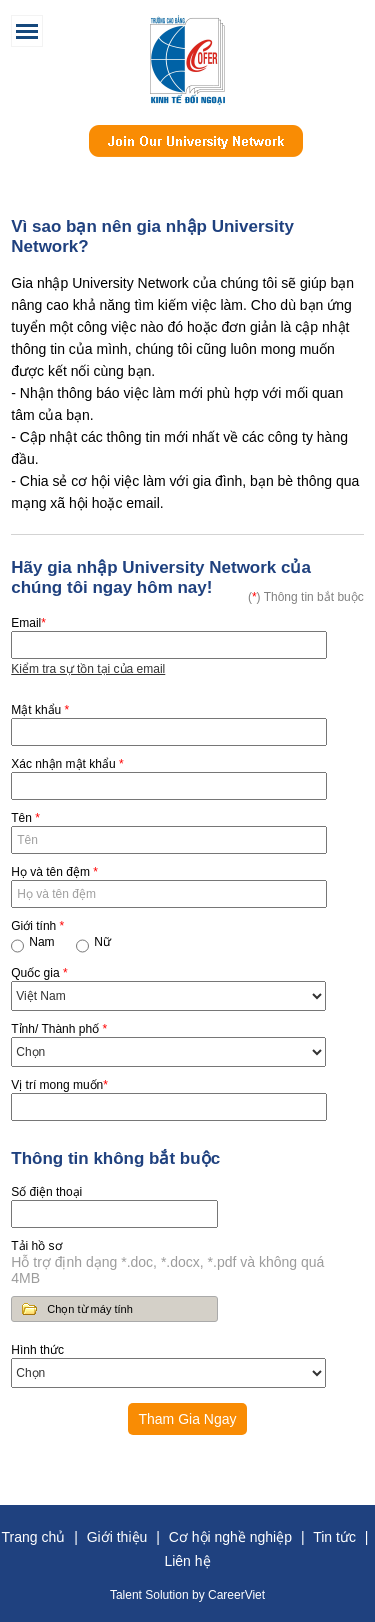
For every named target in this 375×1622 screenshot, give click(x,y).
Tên (25, 818)
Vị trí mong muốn (59, 1085)
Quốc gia (39, 973)
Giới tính (37, 926)
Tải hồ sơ (36, 1246)
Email (28, 623)
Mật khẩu (40, 710)
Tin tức (334, 1537)
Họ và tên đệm (54, 872)
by (200, 1595)
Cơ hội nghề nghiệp (230, 1537)
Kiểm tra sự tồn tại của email (88, 669)
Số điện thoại (46, 1192)
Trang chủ (34, 1537)
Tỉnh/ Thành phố (59, 1029)
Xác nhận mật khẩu (67, 764)
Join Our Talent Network (196, 151)
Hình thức (37, 1350)
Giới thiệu (117, 1537)
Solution (168, 1595)
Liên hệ (187, 1561)
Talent (127, 1595)
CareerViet (236, 1595)
